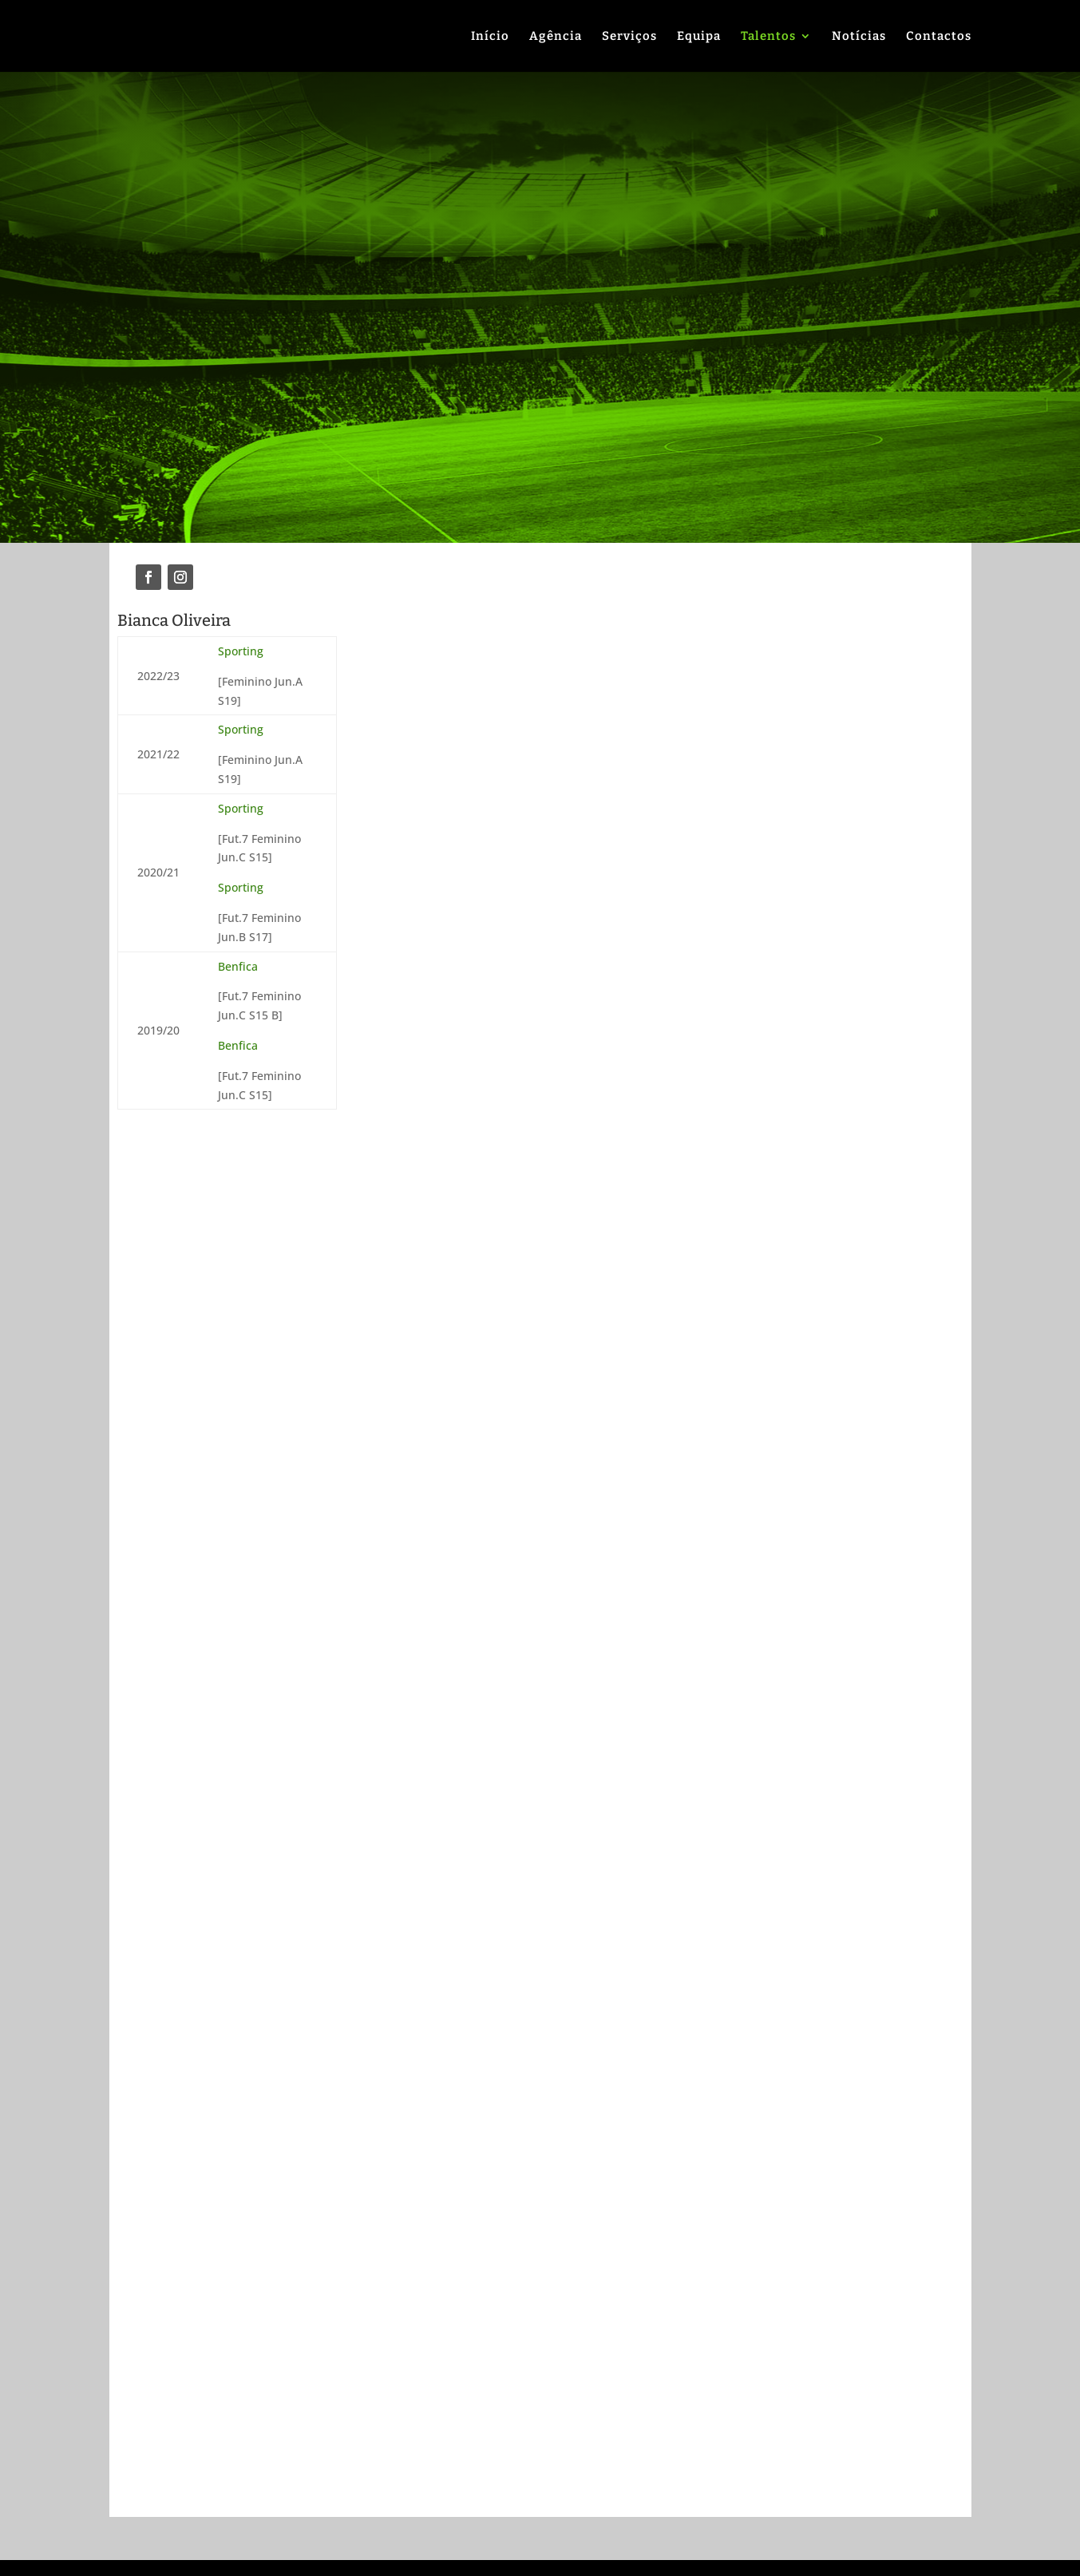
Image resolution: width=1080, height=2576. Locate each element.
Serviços (629, 36)
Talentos (768, 36)
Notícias (859, 36)
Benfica (238, 966)
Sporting (240, 651)
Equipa (699, 36)
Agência (555, 36)
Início (490, 36)
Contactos (938, 36)
